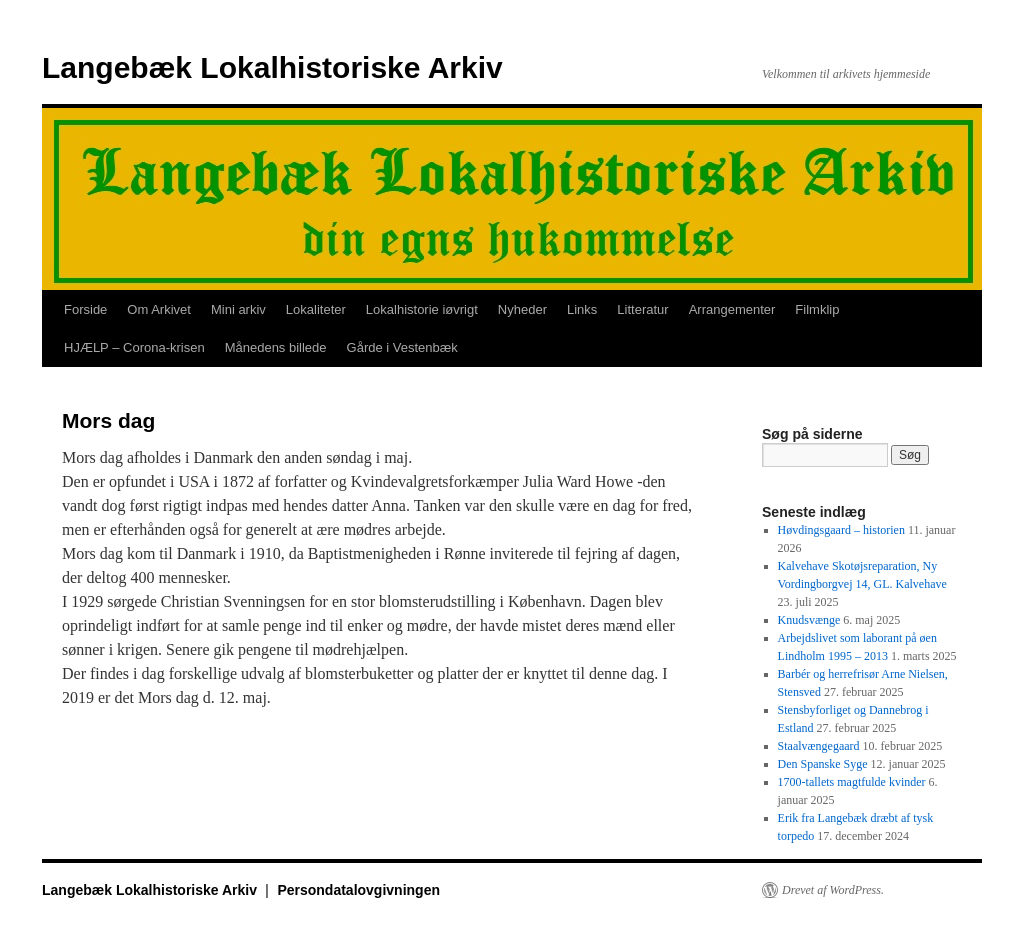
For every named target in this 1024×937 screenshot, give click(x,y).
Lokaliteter (316, 309)
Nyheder (522, 309)
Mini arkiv (238, 309)
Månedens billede (276, 347)
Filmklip (817, 309)
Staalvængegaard (819, 746)
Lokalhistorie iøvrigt (422, 309)
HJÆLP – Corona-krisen (134, 347)
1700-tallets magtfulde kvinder (852, 782)
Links (582, 309)
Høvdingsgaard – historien (841, 530)
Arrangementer (732, 309)
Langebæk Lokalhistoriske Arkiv (272, 67)
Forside (85, 309)
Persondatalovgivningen (358, 890)
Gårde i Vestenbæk (402, 347)
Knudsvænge (809, 620)
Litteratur (642, 309)
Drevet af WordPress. (833, 890)
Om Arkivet (159, 309)
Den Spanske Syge (823, 764)
